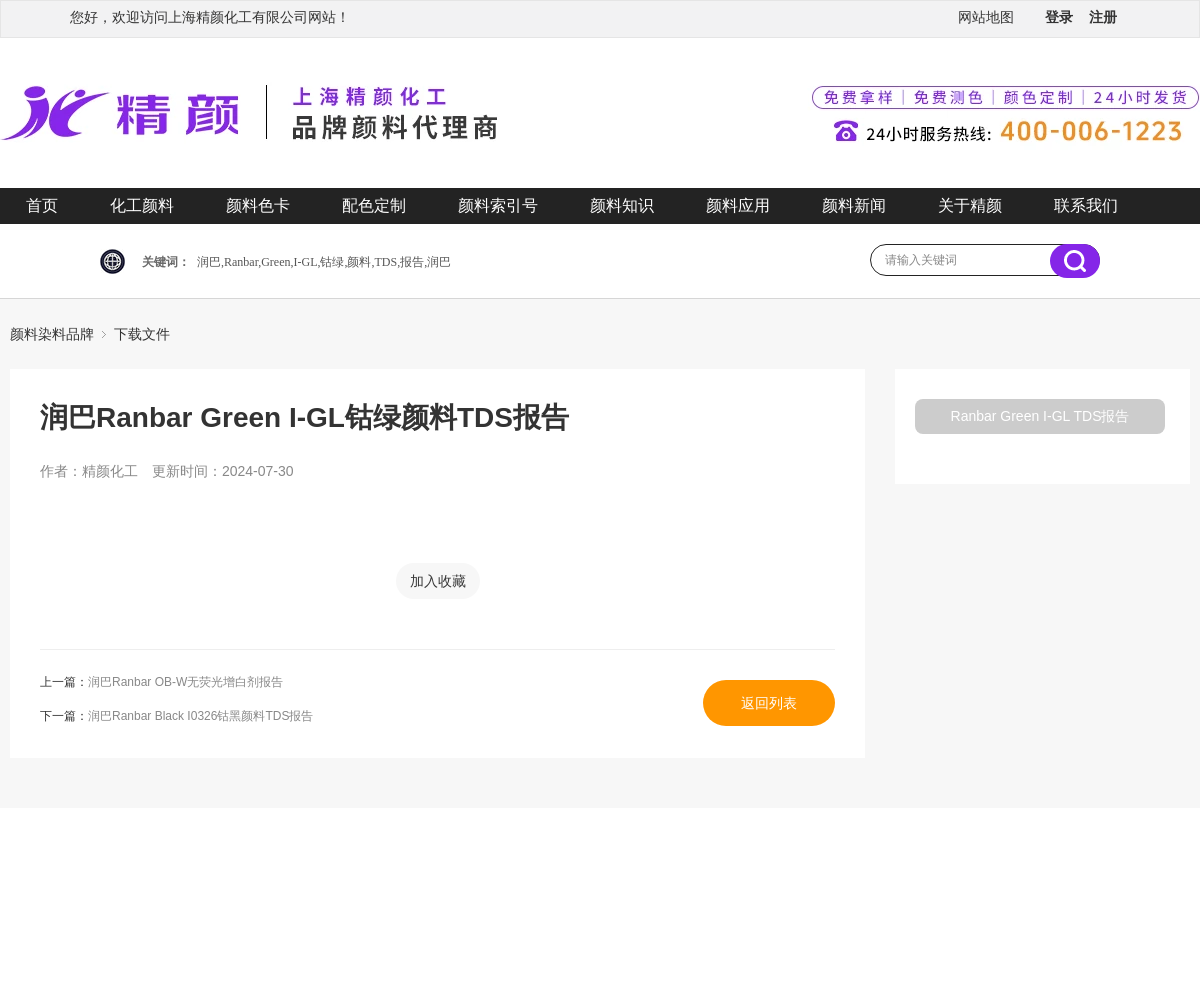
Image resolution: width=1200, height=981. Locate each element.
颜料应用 (738, 205)
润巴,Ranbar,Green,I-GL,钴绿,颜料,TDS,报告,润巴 (324, 262)
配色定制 (374, 205)
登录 (1059, 17)
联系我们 (1086, 205)
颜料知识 (622, 205)
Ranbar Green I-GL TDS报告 (1040, 416)
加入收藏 (438, 581)
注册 (1103, 17)
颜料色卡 (258, 205)
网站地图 (986, 17)
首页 (42, 205)
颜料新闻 (854, 205)
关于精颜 (970, 205)
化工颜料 (142, 205)
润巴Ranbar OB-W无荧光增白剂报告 (185, 682)
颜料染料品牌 (52, 334)
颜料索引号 (498, 205)
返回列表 (769, 703)
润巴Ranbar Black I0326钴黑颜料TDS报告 (200, 716)
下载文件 (142, 334)
